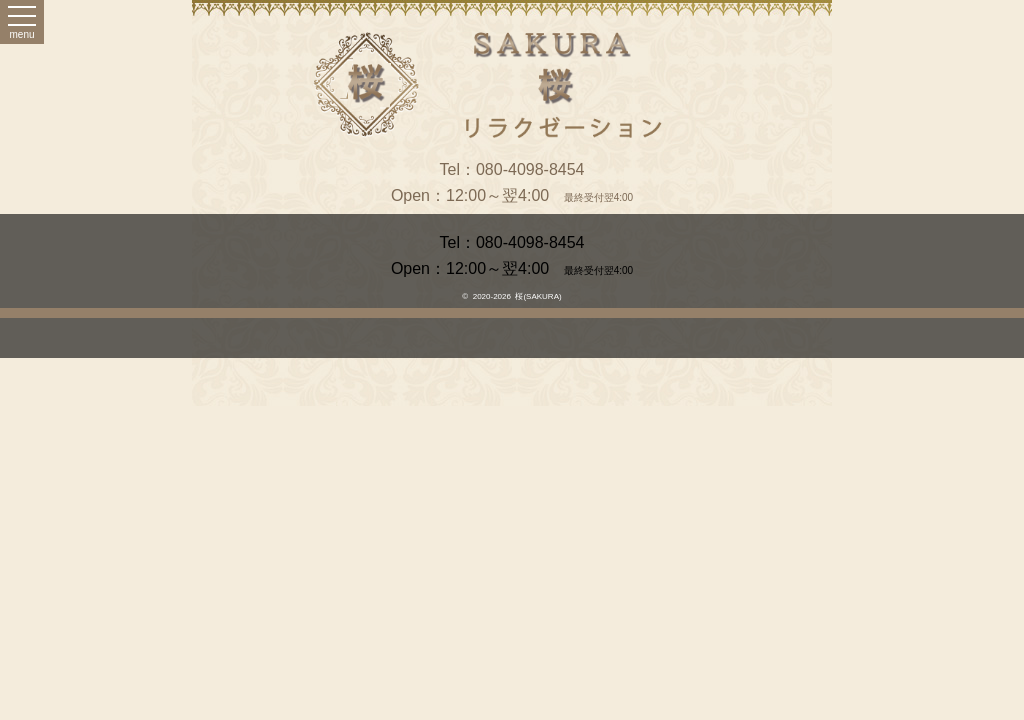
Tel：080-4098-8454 (512, 169)
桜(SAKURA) (538, 296)
